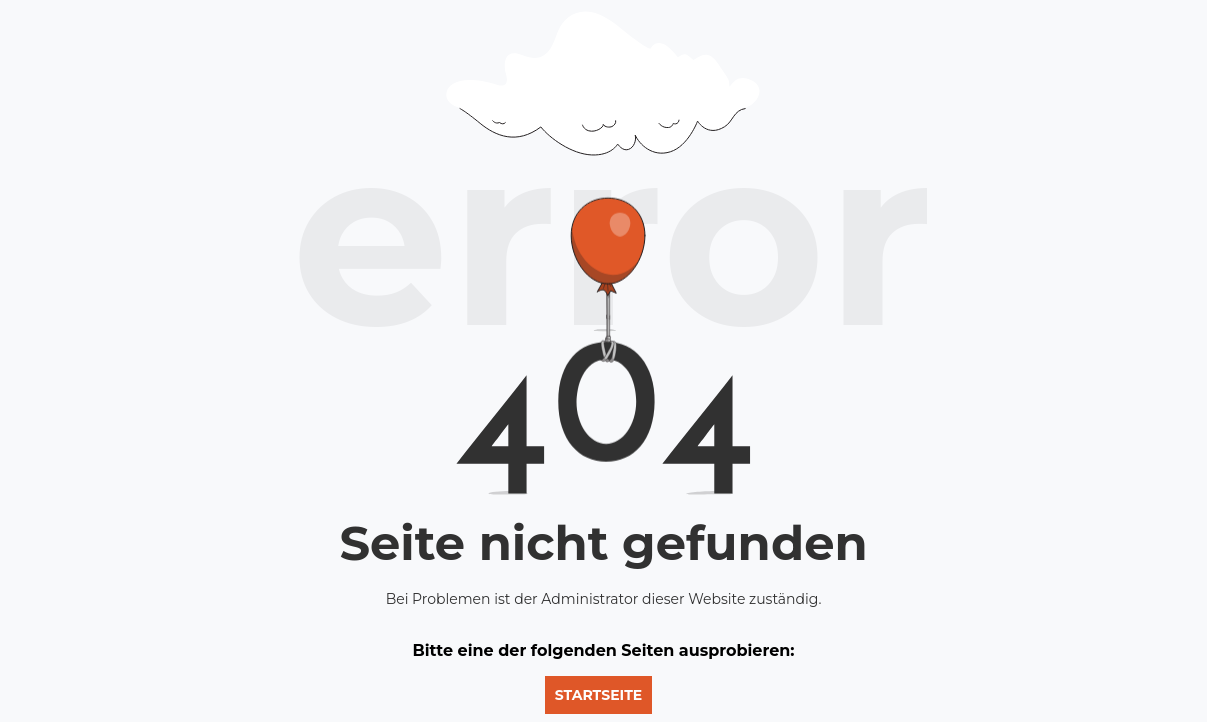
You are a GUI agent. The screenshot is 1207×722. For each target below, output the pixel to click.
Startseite (598, 695)
